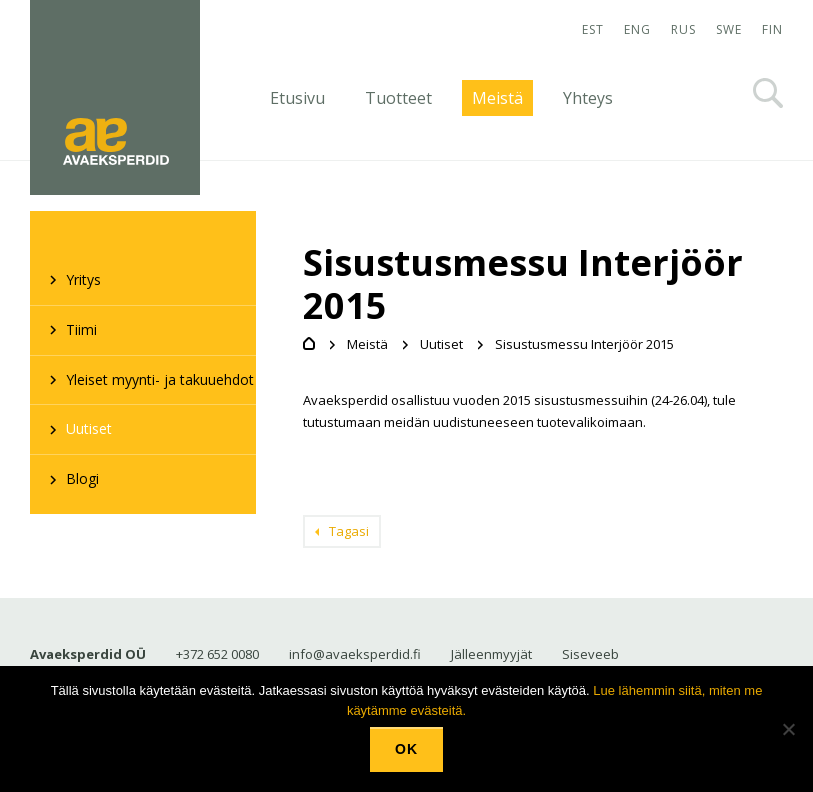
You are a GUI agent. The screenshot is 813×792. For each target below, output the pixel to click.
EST (593, 29)
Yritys (83, 279)
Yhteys (588, 98)
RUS (683, 29)
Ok (406, 749)
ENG (637, 29)
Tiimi (81, 329)
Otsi (768, 93)
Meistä (497, 98)
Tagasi (349, 531)
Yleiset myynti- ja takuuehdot (160, 379)
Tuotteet (398, 98)
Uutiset (89, 428)
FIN (772, 29)
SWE (729, 29)
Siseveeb (590, 654)
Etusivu (297, 98)
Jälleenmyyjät (491, 654)
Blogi (82, 478)
